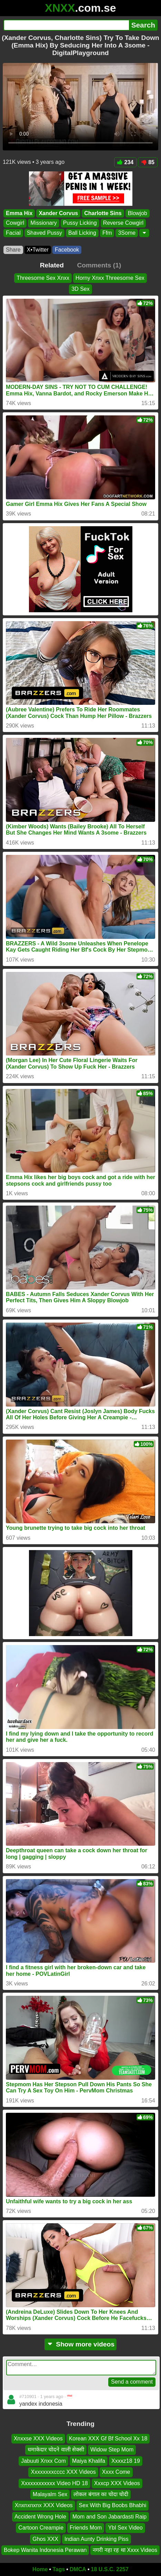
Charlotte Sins (102, 213)
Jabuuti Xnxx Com (43, 2461)
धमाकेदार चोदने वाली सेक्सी (56, 2449)
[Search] (66, 25)
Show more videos (80, 2344)
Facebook (67, 250)
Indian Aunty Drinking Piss (96, 2539)
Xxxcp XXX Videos (117, 2483)
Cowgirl (15, 223)
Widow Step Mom (111, 2449)
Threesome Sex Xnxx (43, 278)
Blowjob (137, 213)
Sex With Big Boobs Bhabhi (113, 2505)
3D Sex (80, 289)
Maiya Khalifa (88, 2461)
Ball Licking (82, 233)
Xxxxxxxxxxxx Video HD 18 (54, 2483)
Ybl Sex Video (125, 2528)
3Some (126, 233)
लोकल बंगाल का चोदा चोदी (100, 2494)
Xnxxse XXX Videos (38, 2438)
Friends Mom (86, 2528)
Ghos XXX (45, 2539)
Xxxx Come (116, 2472)
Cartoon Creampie (40, 2528)
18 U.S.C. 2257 (110, 2569)
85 (147, 162)
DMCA (78, 2569)
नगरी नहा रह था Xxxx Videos (125, 2550)
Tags (58, 2569)
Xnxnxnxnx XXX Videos (44, 2505)
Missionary (43, 223)
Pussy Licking (80, 223)
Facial (13, 233)
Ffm (107, 233)
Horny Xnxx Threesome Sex (110, 278)
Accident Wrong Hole (40, 2517)
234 (125, 162)
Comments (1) (99, 265)
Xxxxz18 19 (125, 2461)
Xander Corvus (58, 213)
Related (52, 265)
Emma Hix (19, 213)
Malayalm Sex (50, 2494)
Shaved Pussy (44, 233)
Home (40, 2569)
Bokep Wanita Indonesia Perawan (45, 2550)
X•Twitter (38, 250)
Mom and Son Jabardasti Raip (109, 2517)
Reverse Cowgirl (123, 223)
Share (13, 250)
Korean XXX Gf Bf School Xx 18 (108, 2438)
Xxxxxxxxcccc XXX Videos (63, 2472)
